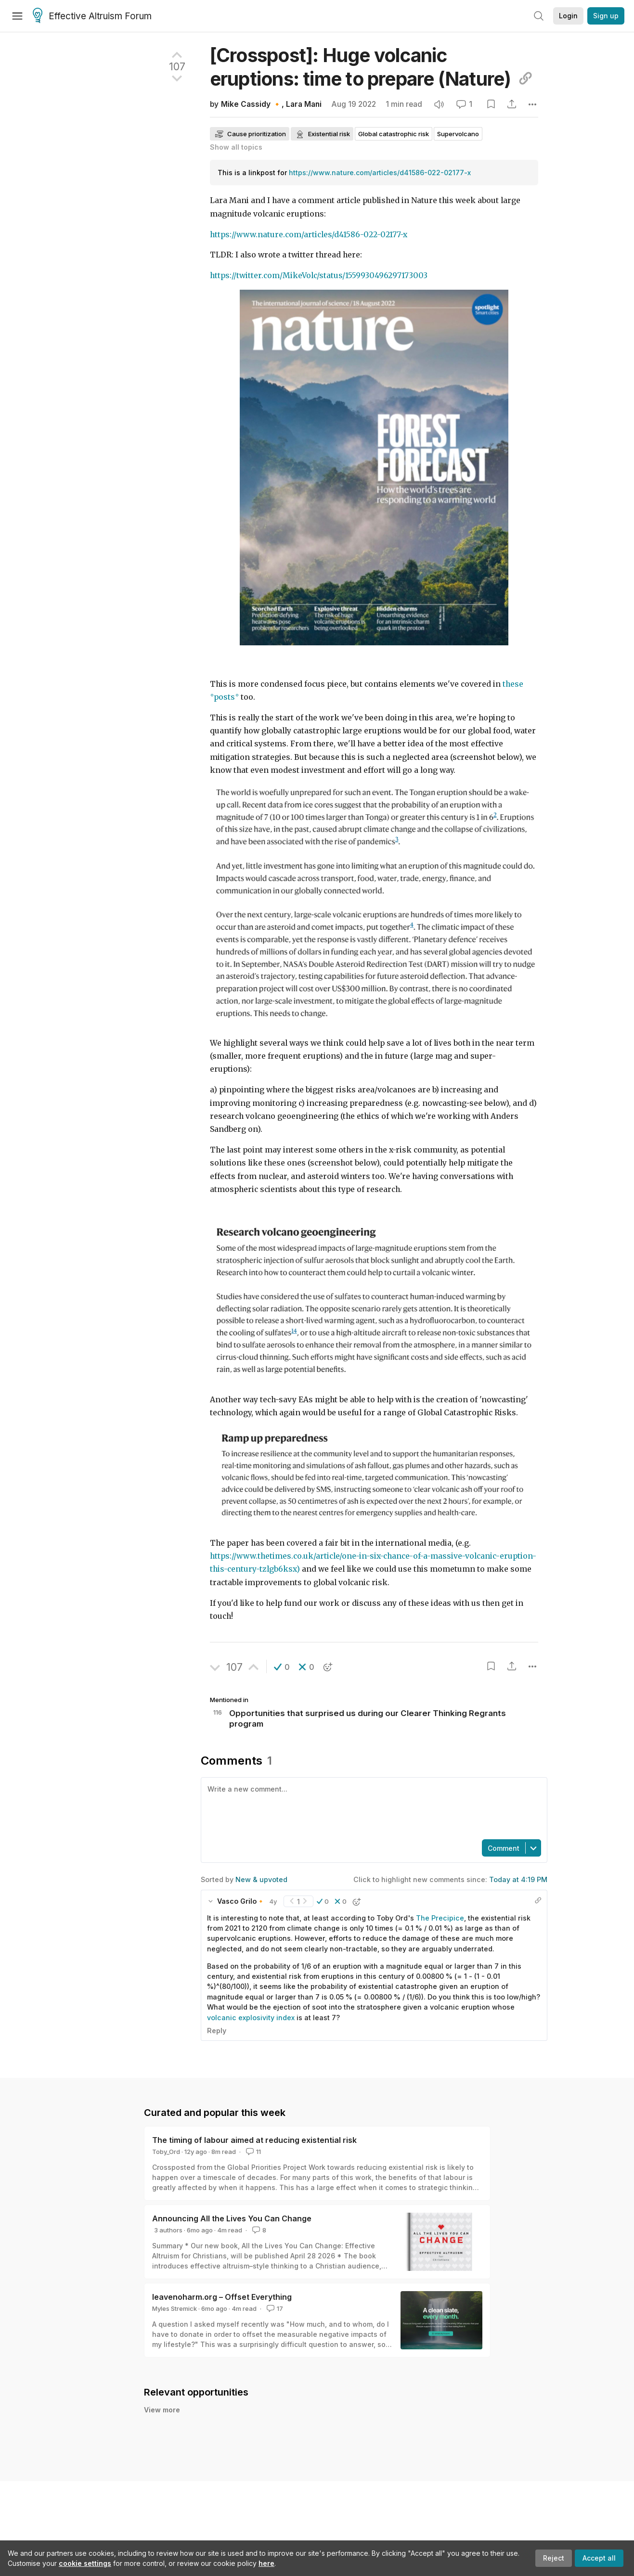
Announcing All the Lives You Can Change (231, 2218)
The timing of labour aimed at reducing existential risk (254, 2140)
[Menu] (17, 15)
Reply (216, 2030)
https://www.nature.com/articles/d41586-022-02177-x (380, 172)
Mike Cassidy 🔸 (251, 104)
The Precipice (440, 1918)
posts (224, 697)
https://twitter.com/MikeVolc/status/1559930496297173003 (318, 275)
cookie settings (85, 2563)
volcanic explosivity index (251, 2017)
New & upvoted (261, 1879)
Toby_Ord (166, 2151)
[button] (282, 1667)
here (266, 2563)
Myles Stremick (174, 2308)
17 (274, 2308)
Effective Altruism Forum (92, 16)
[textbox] (372, 1807)
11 (252, 2151)
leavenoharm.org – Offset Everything (222, 2297)
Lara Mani (304, 104)
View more (162, 2410)
